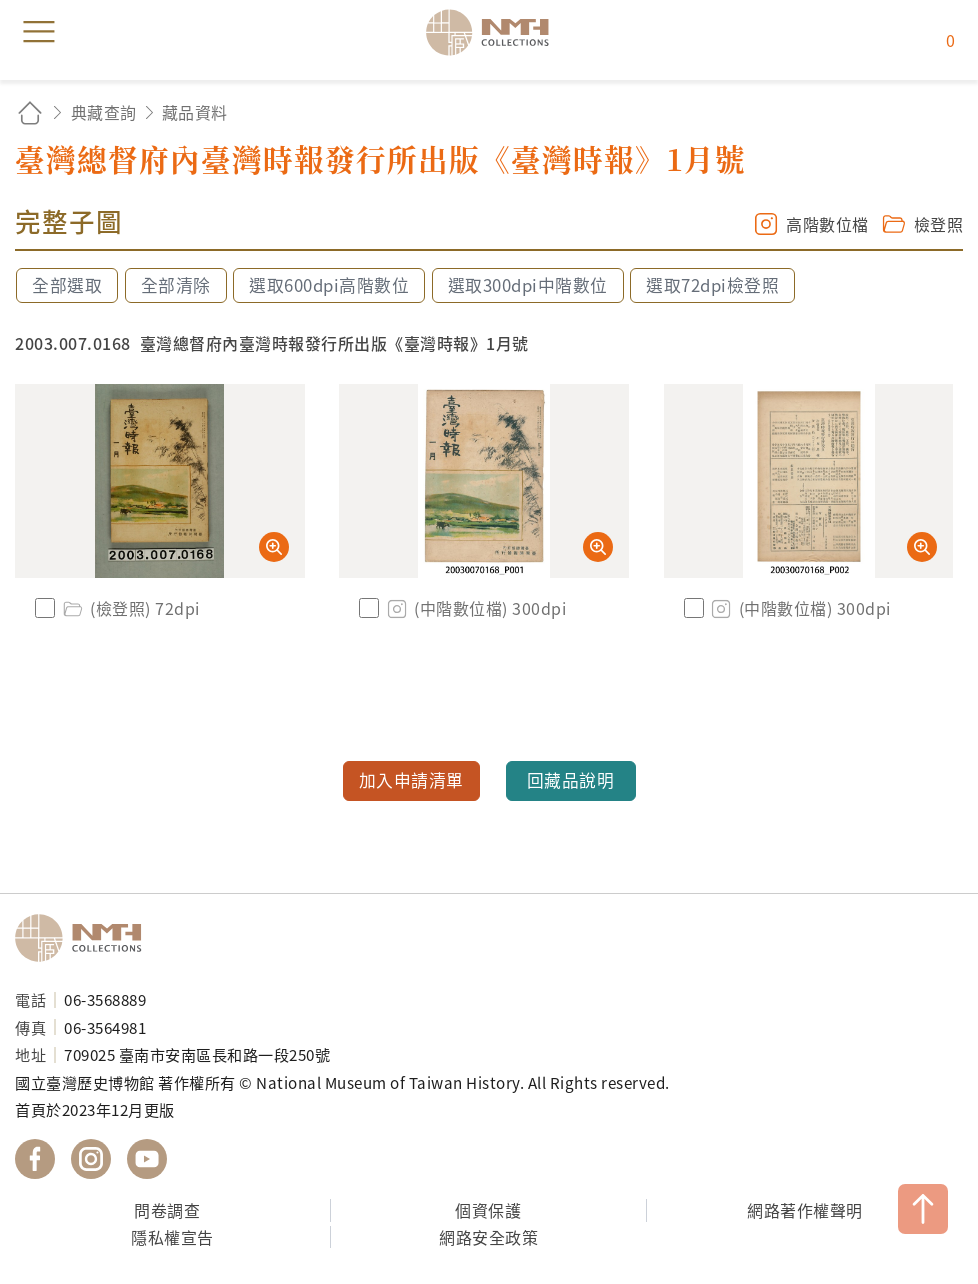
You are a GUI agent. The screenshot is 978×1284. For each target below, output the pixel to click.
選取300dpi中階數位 (528, 285)
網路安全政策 (488, 1237)
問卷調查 (167, 1210)
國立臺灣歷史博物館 (85, 938)
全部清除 (176, 285)
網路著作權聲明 (805, 1210)
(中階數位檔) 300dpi (475, 608)
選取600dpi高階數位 (329, 285)
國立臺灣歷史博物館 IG (91, 1159)
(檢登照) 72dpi (130, 608)
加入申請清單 (411, 780)
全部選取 (67, 285)
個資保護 (488, 1210)
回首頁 (30, 112)
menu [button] (39, 32)
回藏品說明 (571, 780)
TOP (923, 1209)
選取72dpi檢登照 (712, 285)
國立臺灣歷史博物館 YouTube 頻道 (147, 1159)
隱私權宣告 (172, 1237)
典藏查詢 (104, 112)
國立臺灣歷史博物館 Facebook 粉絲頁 (35, 1159)
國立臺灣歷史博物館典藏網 (494, 32)
